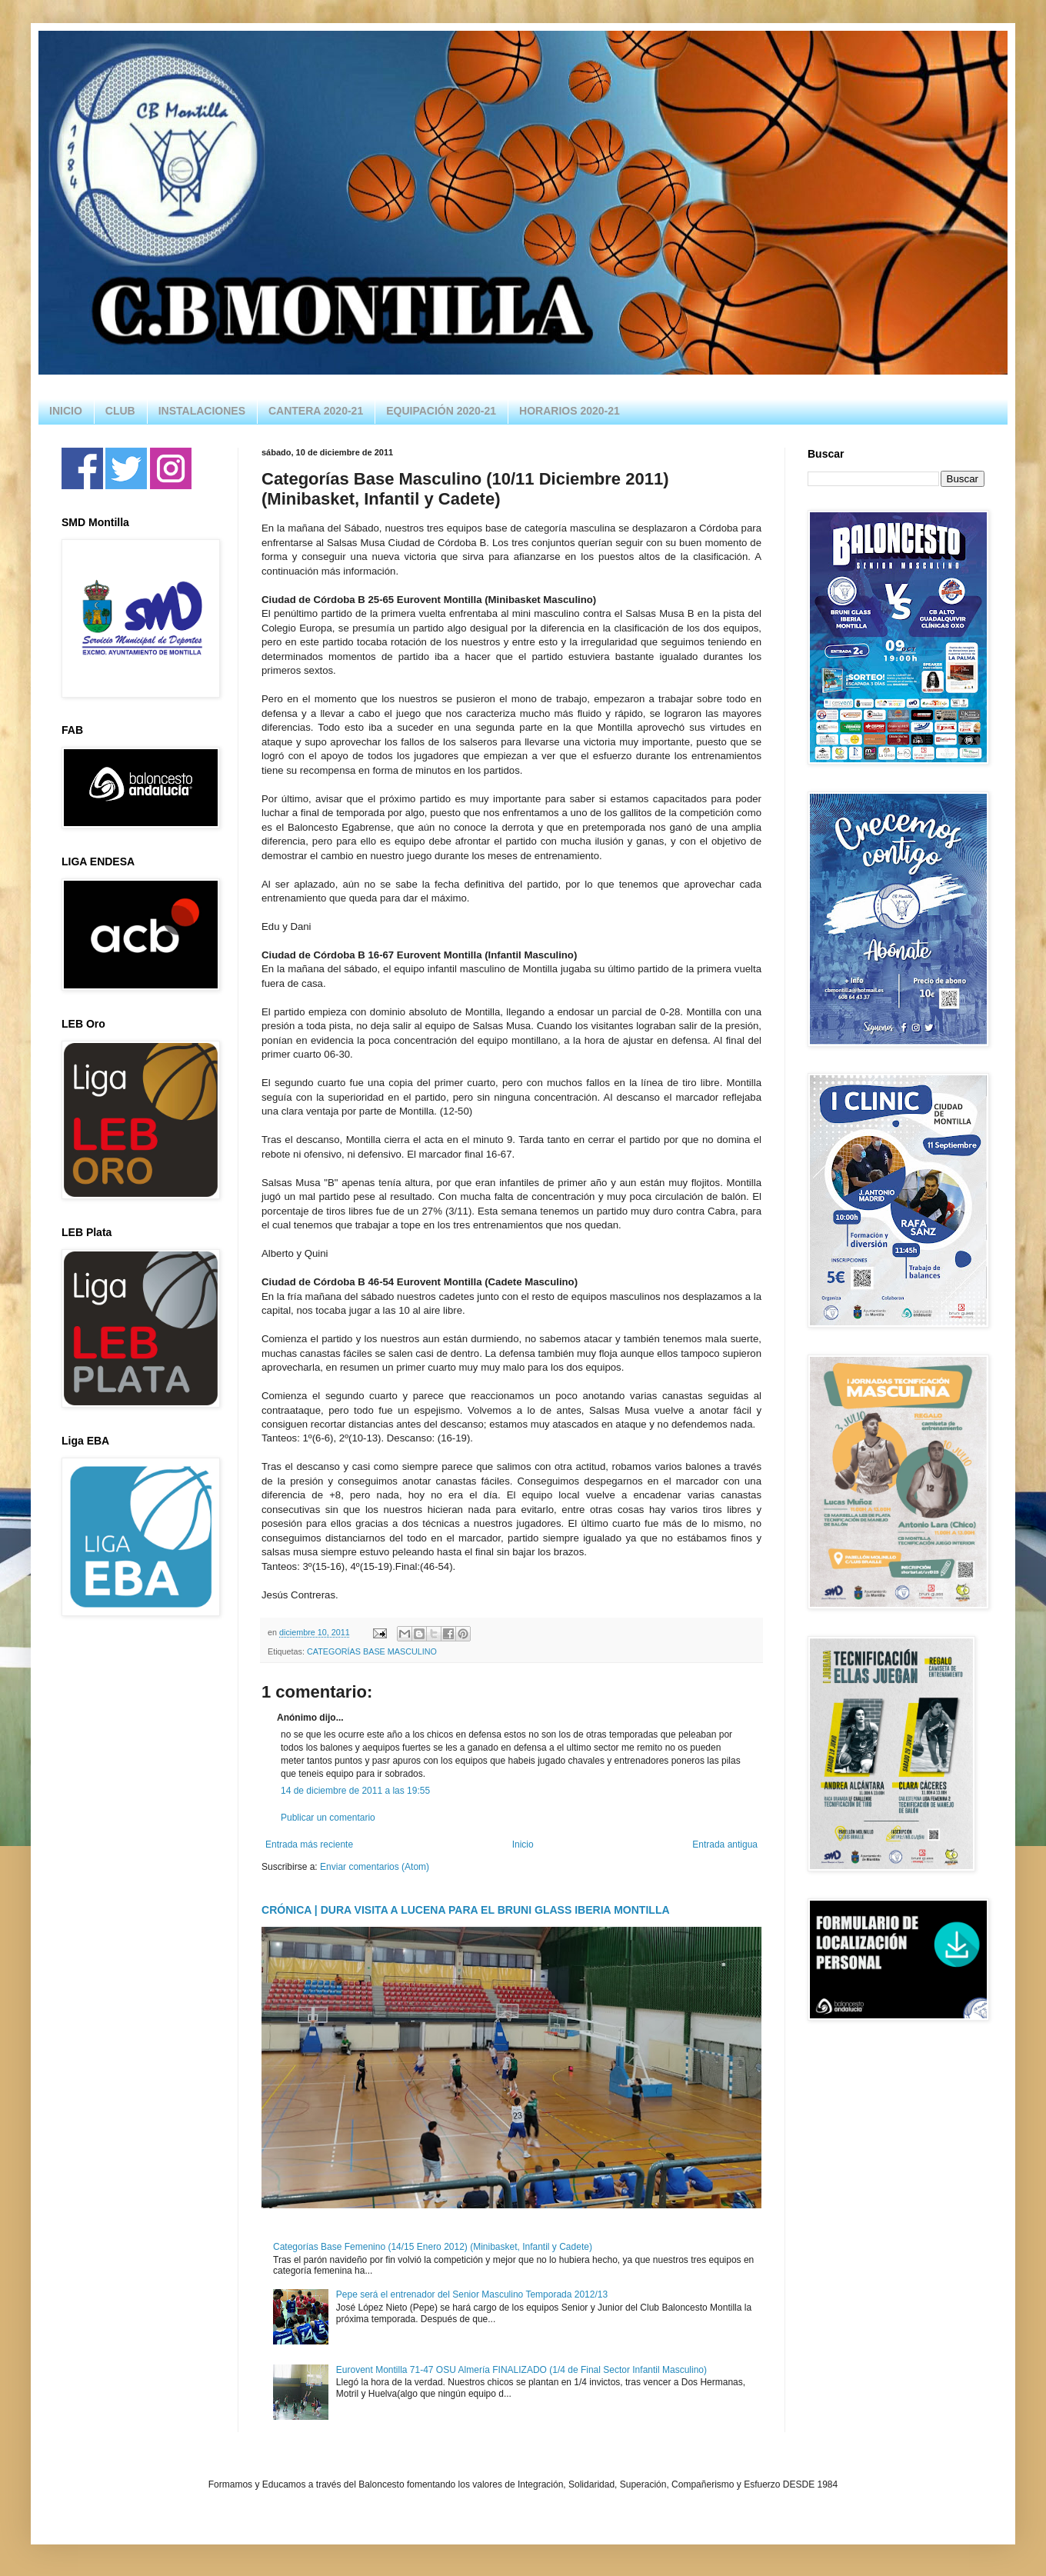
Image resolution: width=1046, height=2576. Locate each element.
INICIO (65, 411)
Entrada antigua (725, 1844)
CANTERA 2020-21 (315, 411)
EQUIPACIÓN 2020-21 (441, 411)
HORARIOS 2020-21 (569, 411)
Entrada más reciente (309, 1844)
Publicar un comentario (328, 1817)
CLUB (120, 411)
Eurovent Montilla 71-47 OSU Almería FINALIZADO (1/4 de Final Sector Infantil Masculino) (521, 2369)
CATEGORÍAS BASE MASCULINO (372, 1651)
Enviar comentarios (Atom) (374, 1866)
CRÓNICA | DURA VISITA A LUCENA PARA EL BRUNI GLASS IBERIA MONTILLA (466, 1910)
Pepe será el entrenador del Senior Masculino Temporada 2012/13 (472, 2294)
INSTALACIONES (201, 411)
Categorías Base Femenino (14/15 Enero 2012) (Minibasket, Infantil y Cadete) (432, 2246)
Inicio (523, 1844)
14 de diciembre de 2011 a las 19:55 (355, 1790)
